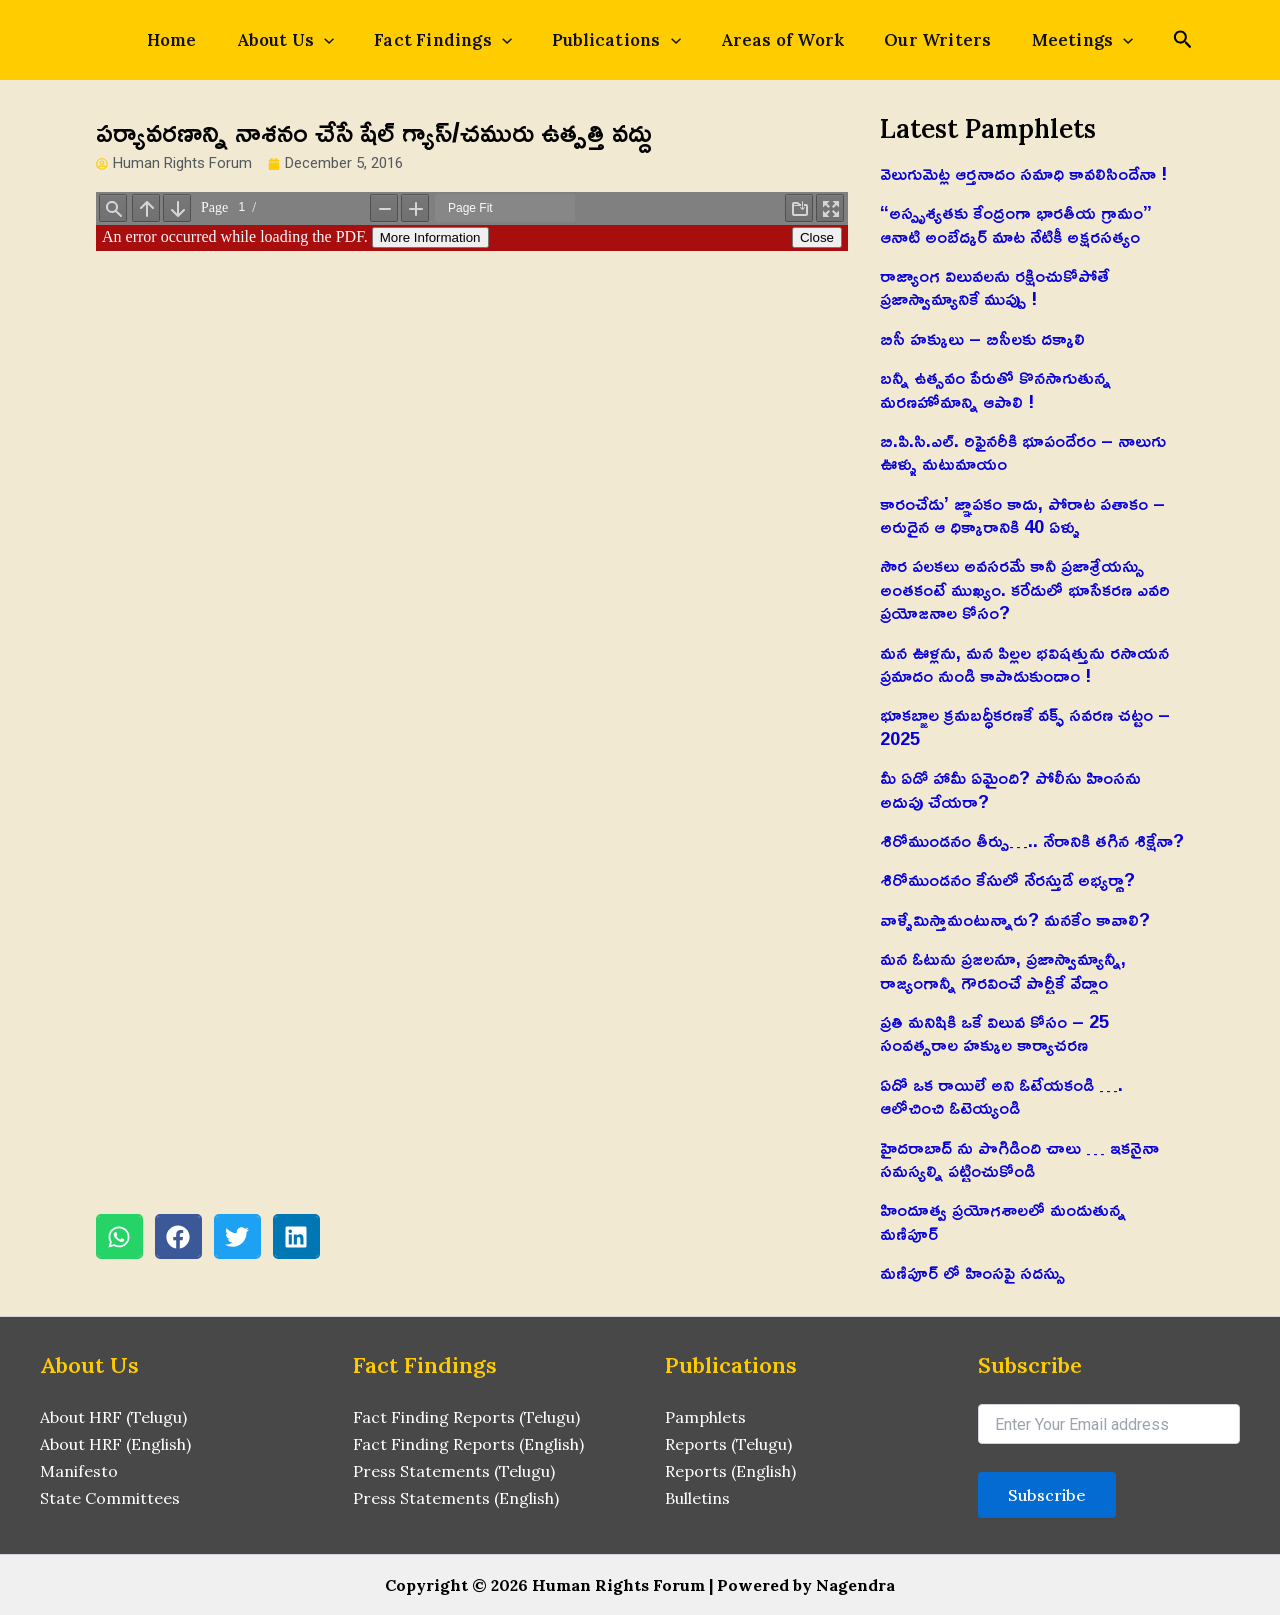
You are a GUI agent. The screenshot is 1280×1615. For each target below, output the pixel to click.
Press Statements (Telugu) (454, 1470)
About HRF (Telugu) (113, 1417)
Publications (616, 40)
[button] (119, 1238)
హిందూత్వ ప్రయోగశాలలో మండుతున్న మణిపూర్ (1003, 1220)
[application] (348, 40)
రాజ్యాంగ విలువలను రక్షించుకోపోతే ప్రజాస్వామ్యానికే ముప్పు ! (994, 286)
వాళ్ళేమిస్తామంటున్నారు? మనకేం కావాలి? (1015, 919)
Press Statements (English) (456, 1497)
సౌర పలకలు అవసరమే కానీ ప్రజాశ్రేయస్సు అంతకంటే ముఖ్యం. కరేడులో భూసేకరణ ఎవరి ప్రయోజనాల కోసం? (1025, 588)
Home (208, 40)
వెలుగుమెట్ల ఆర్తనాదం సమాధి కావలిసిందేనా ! (1023, 173)
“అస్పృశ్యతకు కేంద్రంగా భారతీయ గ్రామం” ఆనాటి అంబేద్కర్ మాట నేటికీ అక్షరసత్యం (1016, 223)
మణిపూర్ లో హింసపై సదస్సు (972, 1272)
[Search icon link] (1141, 41)
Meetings (1047, 40)
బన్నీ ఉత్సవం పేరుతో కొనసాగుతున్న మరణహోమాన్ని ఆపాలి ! (995, 388)
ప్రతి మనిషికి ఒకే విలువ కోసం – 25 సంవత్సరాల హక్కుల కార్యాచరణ (994, 1032)
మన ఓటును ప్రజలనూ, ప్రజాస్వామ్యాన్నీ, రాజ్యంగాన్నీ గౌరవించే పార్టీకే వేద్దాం (1003, 969)
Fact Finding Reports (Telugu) (466, 1417)
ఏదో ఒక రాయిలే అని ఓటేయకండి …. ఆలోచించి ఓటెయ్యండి (1001, 1095)
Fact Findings (455, 40)
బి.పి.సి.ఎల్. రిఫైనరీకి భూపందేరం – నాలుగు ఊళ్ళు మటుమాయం (1023, 451)
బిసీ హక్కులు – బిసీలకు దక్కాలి (982, 338)
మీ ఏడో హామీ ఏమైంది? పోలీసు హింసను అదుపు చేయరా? (1010, 788)
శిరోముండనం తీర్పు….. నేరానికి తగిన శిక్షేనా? (1032, 840)
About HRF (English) (115, 1444)
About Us (310, 40)
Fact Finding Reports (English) (468, 1444)
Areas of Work (771, 40)
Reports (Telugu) (728, 1444)
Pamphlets (705, 1417)
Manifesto (79, 1470)
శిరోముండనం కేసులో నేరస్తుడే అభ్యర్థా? (1007, 879)
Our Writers (913, 40)
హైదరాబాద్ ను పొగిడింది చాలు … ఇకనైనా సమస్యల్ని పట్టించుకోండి (1019, 1158)
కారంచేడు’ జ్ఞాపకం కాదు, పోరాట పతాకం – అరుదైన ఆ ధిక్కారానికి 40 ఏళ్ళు (1022, 514)
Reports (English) (730, 1470)
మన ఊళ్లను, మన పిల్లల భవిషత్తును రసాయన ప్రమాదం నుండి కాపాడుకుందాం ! (1024, 663)
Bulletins (697, 1497)
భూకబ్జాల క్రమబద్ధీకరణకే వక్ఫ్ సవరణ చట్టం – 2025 (1025, 725)
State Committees (110, 1497)
